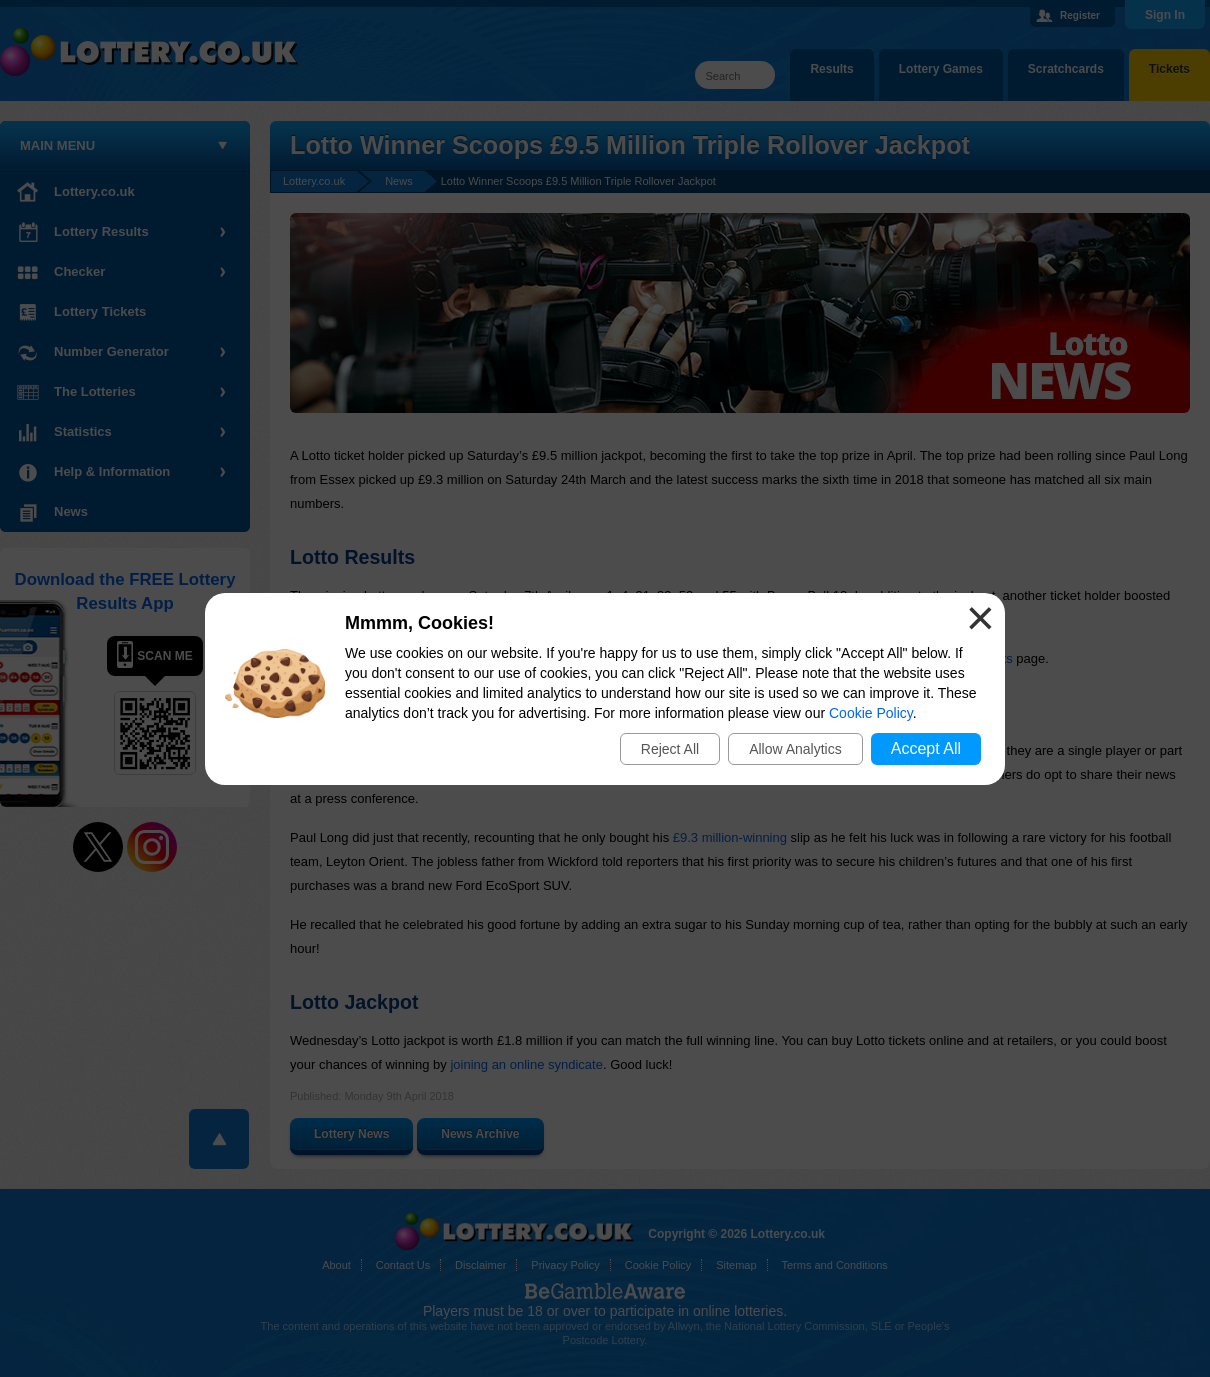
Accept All (926, 748)
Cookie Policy (871, 713)
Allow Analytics (795, 749)
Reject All (670, 749)
